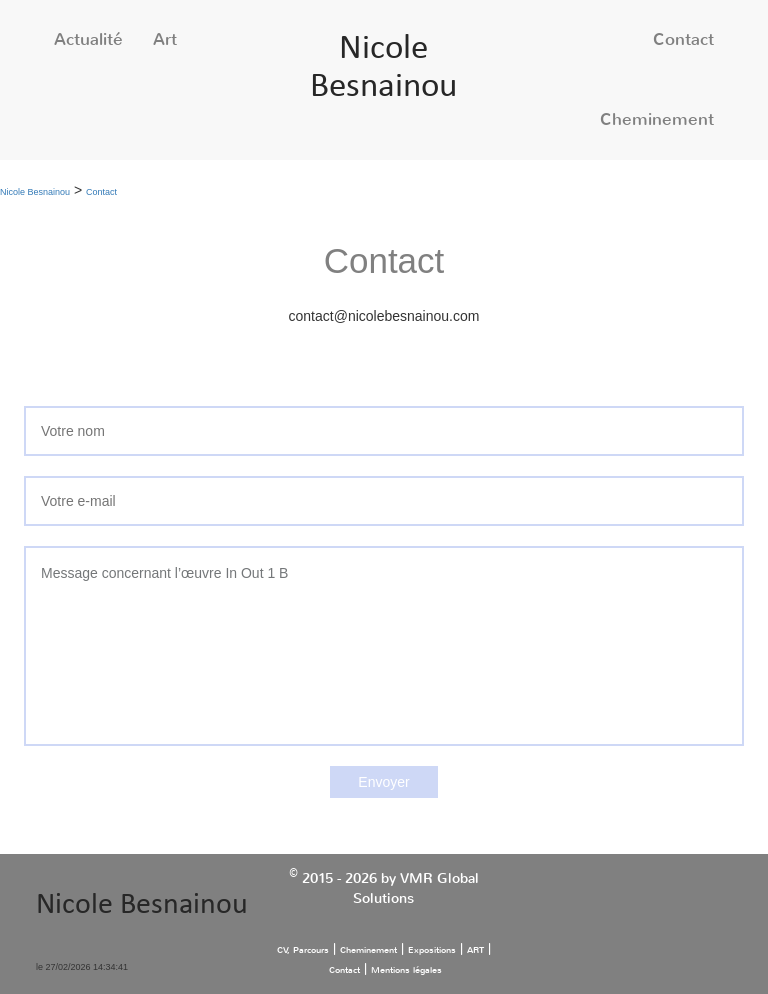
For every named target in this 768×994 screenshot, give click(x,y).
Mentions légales (406, 970)
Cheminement (657, 119)
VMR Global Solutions (416, 888)
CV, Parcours (303, 950)
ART (475, 950)
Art (165, 39)
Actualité (88, 39)
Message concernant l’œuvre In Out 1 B (384, 646)
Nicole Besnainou (35, 192)
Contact (683, 39)
